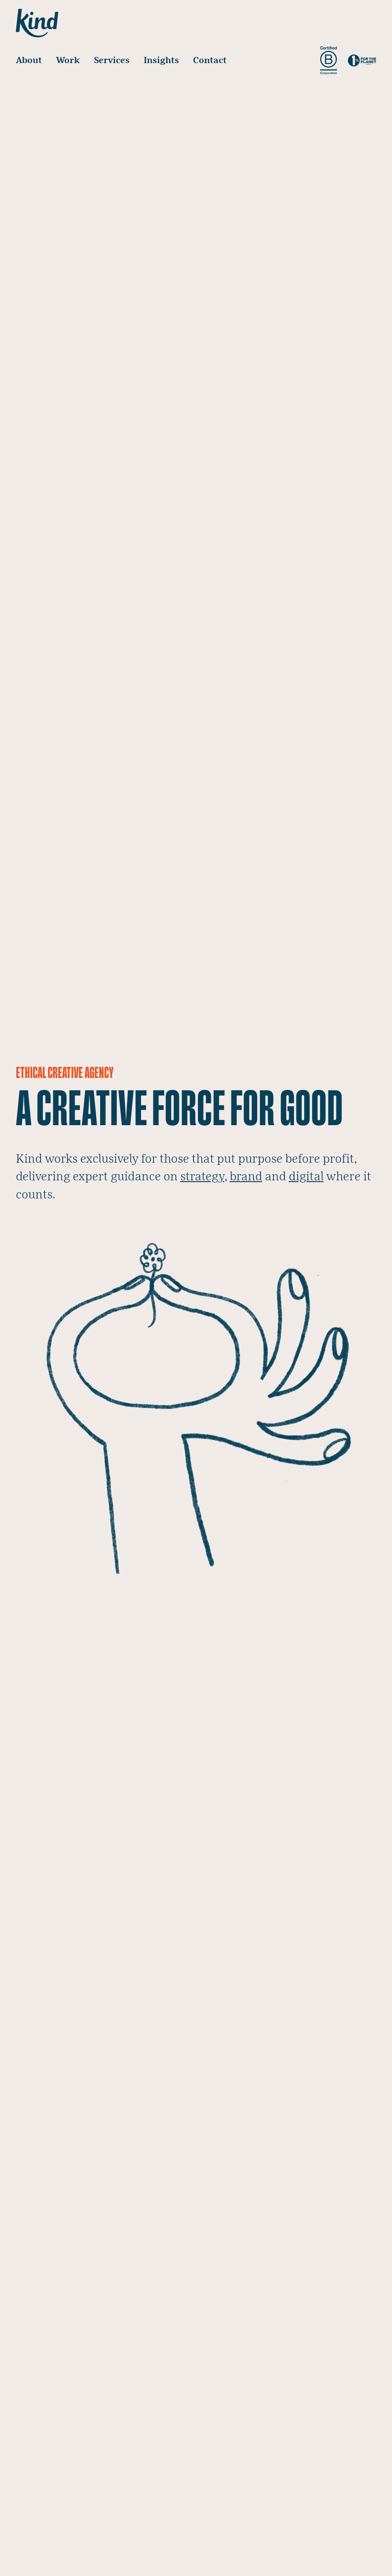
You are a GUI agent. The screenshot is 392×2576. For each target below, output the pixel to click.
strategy (202, 1177)
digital (306, 1177)
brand (246, 1177)
